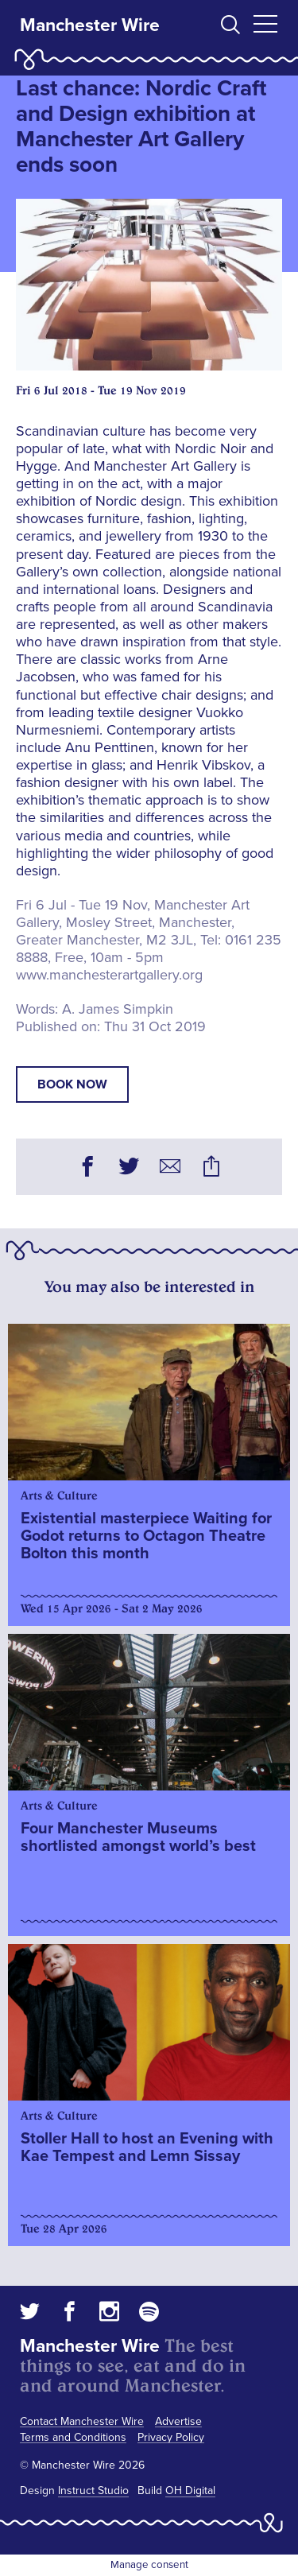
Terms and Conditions (73, 2437)
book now (72, 1084)
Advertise (178, 2421)
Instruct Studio (93, 2490)
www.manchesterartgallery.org (109, 974)
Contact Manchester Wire (82, 2421)
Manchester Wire (90, 25)
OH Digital (190, 2490)
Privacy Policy (170, 2437)
